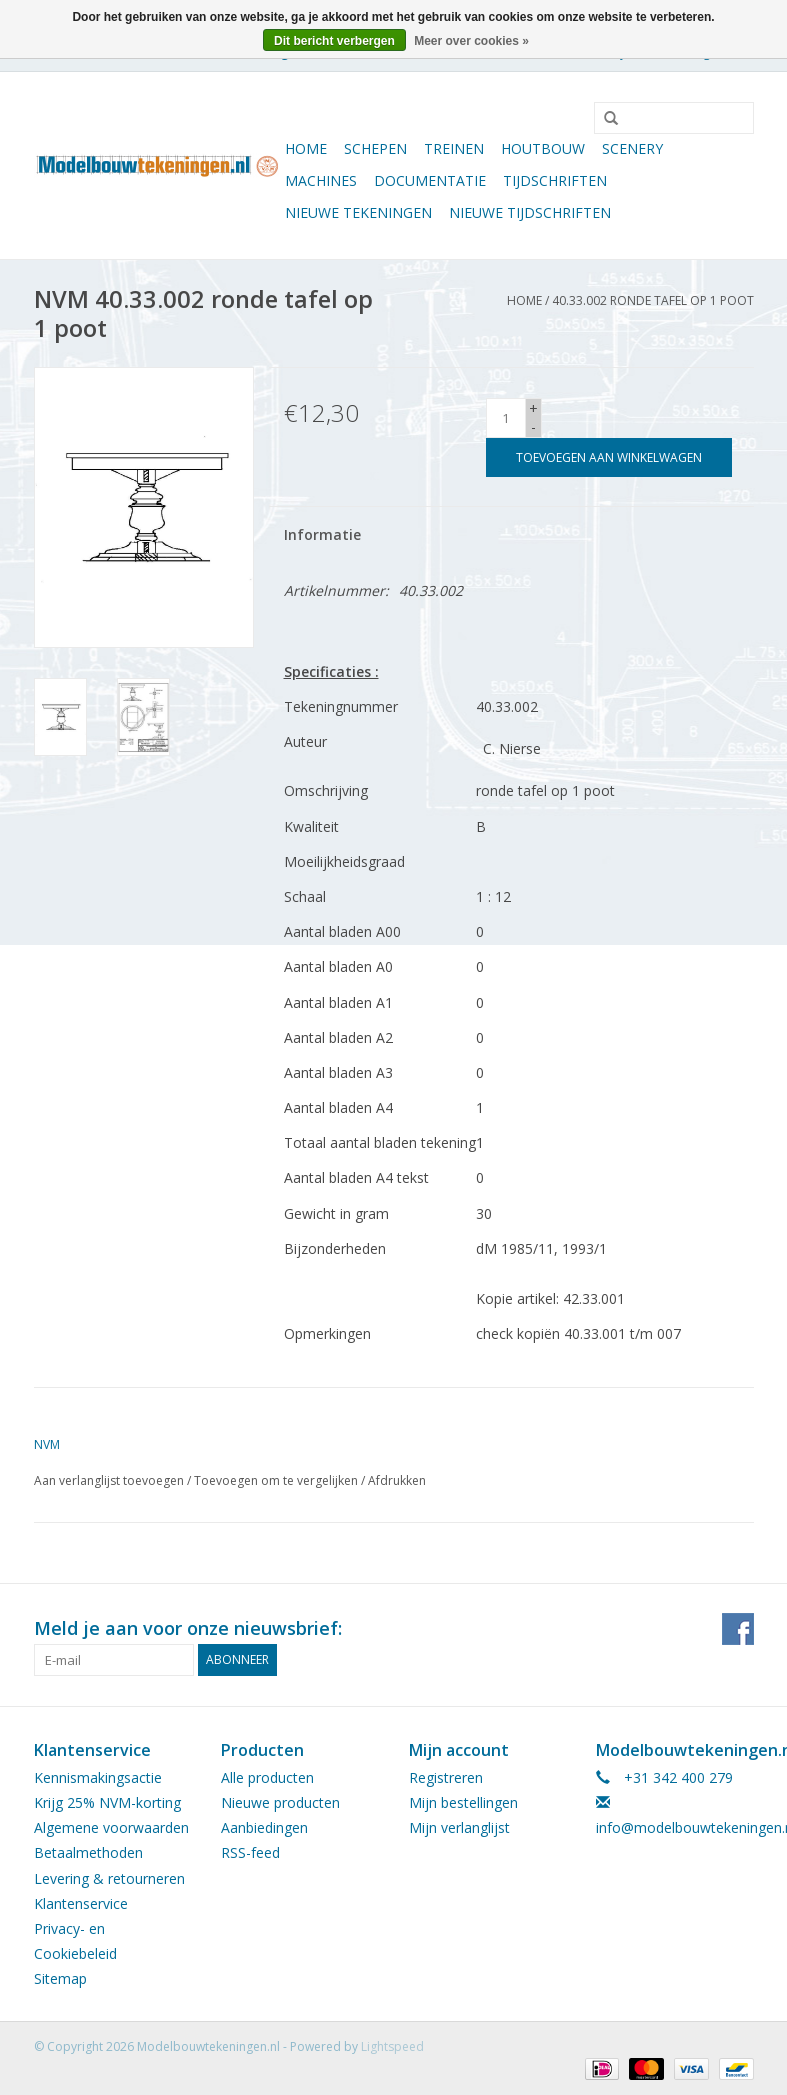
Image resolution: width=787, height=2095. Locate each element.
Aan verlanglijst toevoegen (109, 1480)
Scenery (632, 148)
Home (306, 148)
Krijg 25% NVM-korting (107, 1802)
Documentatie (430, 180)
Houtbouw (543, 148)
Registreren (446, 1777)
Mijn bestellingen (463, 1802)
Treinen (454, 148)
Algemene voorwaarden (111, 1827)
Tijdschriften (555, 180)
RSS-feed (250, 1852)
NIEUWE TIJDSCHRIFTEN (530, 212)
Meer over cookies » (471, 41)
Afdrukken (397, 1480)
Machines (321, 180)
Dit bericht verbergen (334, 41)
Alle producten (267, 1777)
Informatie (322, 534)
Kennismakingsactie (98, 1777)
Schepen (375, 148)
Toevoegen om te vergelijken (277, 1480)
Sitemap (60, 1978)
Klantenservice (81, 1903)
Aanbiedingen (264, 1827)
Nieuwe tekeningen (358, 212)
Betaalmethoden (88, 1852)
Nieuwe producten (280, 1802)
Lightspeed (392, 2046)
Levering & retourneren (109, 1878)
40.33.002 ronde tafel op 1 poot (653, 300)
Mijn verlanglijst (459, 1827)
